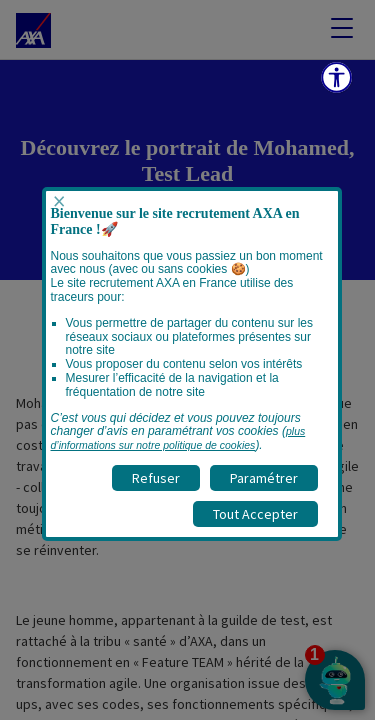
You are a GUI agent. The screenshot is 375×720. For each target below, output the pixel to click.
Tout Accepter (255, 514)
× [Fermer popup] (59, 201)
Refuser (156, 478)
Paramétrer (264, 478)
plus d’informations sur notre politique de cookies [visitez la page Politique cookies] (178, 438)
